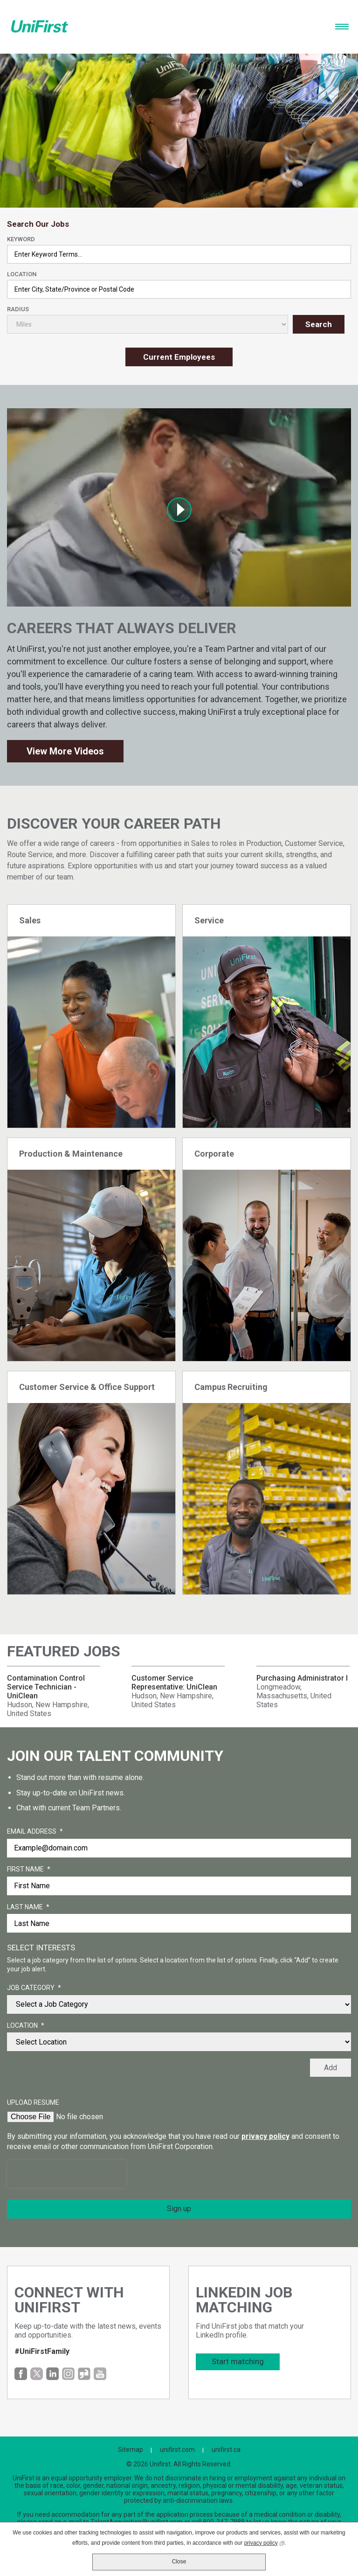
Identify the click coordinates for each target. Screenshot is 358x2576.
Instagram (68, 2373)
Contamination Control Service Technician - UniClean (46, 1687)
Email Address (35, 1831)
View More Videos (65, 751)
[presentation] (66, 2174)
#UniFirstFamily (41, 2351)
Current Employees (179, 357)
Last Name (28, 1907)
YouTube (100, 2373)
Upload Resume (33, 2102)
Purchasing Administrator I (302, 1678)
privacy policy (265, 2136)
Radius (18, 309)
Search (318, 324)
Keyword (21, 239)
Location (21, 274)
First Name (28, 1869)
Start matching (238, 2361)
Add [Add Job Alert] (330, 2067)
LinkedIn (52, 2373)
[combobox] (179, 289)
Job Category (34, 1988)
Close (179, 2561)
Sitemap (130, 2449)
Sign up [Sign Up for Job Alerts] (179, 2208)
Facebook (20, 2373)
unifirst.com (177, 2449)
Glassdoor (84, 2373)
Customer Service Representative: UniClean (174, 1682)
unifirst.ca (226, 2449)
